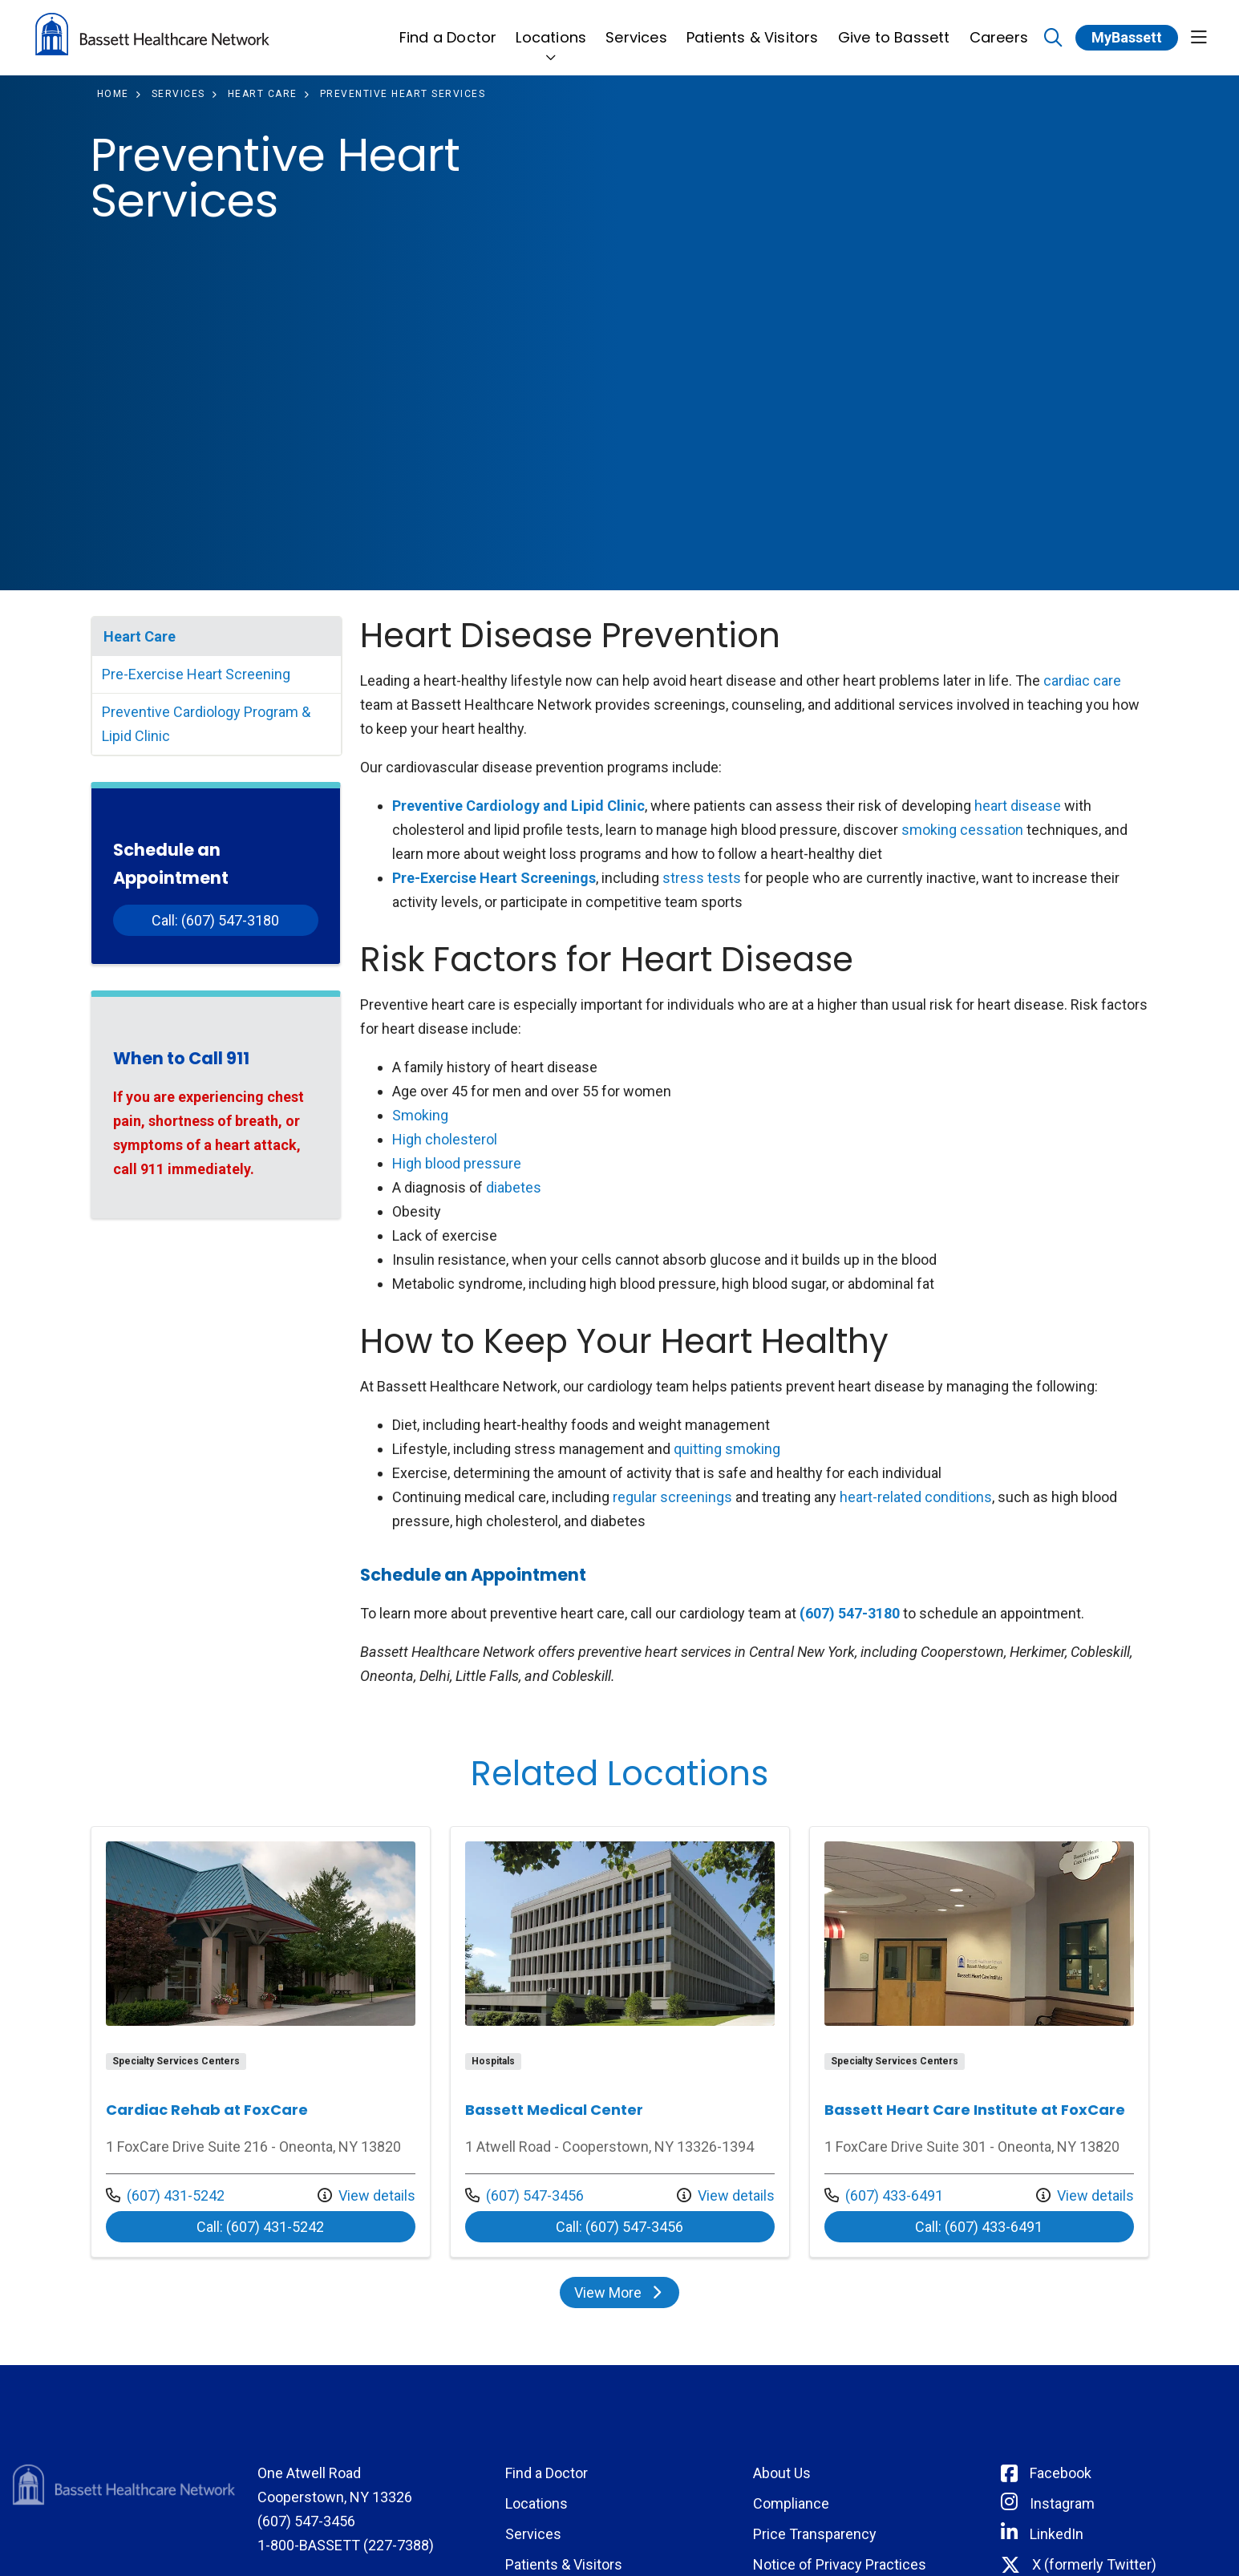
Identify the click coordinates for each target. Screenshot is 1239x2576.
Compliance (791, 2503)
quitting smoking (727, 1448)
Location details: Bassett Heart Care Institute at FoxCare (979, 2042)
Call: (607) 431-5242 (305, 2226)
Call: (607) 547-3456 (665, 2226)
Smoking (420, 1115)
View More (626, 2296)
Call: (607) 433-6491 (1024, 2226)
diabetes (513, 1187)
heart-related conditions (916, 1496)
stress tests (701, 877)
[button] (1199, 38)
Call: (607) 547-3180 (215, 920)
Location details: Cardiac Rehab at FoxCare (260, 2042)
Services (636, 28)
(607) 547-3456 (524, 2194)
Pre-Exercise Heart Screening (196, 674)
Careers (999, 28)
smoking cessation (962, 829)
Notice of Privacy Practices (839, 2564)
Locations (551, 28)
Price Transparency (815, 2533)
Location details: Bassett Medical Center (620, 2042)
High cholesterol (444, 1139)
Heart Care (139, 636)
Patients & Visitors (752, 28)
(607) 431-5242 (165, 2194)
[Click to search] (1053, 38)
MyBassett (1126, 37)
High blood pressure (456, 1163)
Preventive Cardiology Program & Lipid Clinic (206, 723)
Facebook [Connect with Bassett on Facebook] (1060, 2473)
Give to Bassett (894, 28)
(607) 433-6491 (883, 2194)
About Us (782, 2473)
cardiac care (1082, 680)
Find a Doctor (448, 28)
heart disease (1017, 805)
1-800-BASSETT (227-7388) (345, 2545)
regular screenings (672, 1496)
